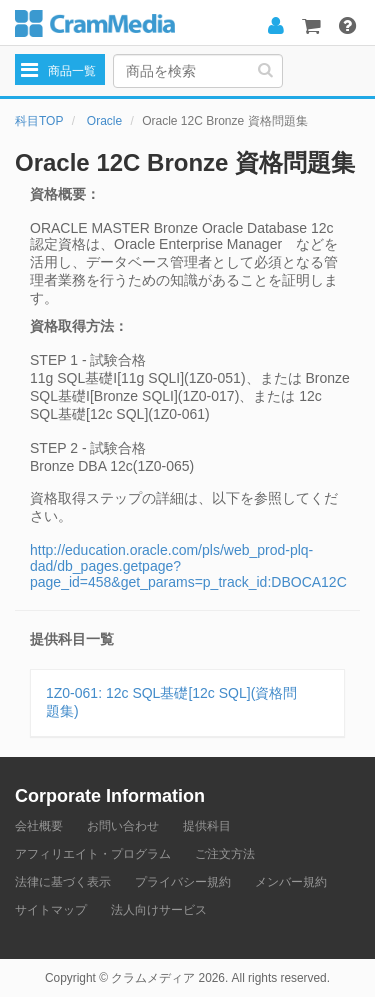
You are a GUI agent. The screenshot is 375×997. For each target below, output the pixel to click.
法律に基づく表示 (63, 882)
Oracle (104, 121)
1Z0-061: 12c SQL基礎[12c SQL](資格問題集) (171, 702)
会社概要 (39, 826)
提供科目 (207, 826)
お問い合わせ (123, 826)
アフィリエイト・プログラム (93, 854)
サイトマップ (51, 910)
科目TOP (39, 121)
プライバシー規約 (183, 882)
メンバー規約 (291, 882)
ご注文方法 (225, 854)
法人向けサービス (159, 910)
